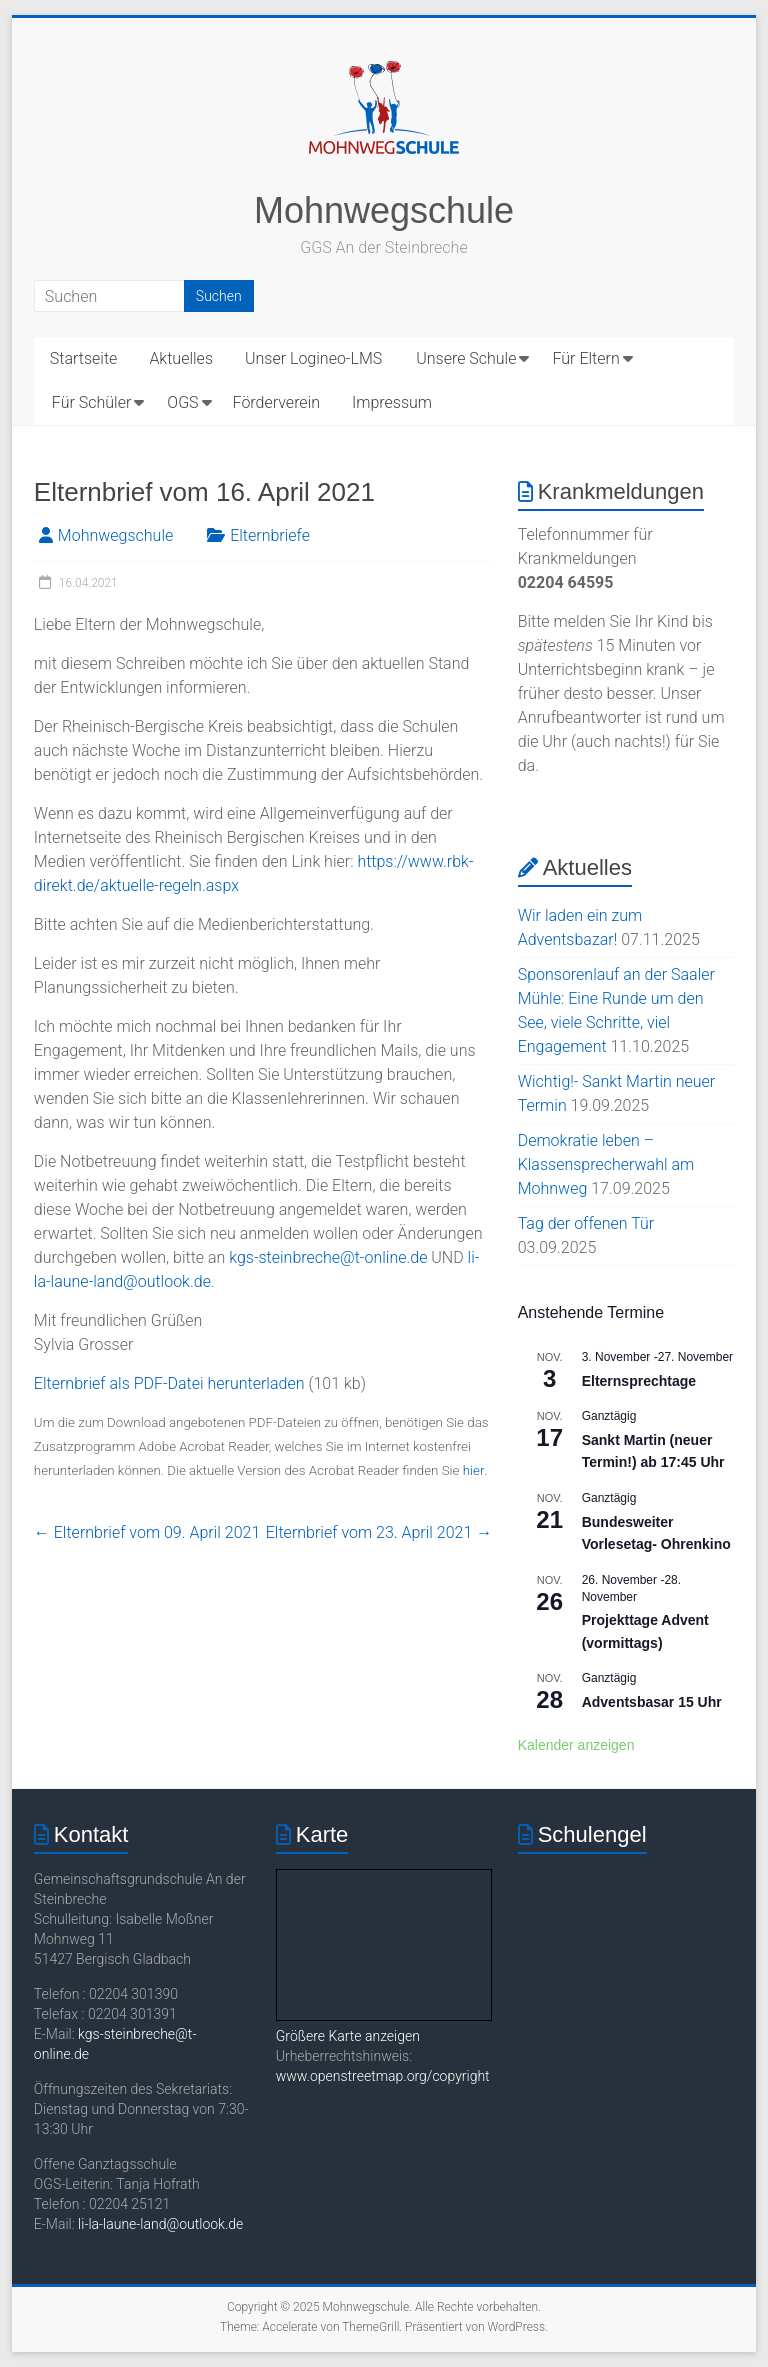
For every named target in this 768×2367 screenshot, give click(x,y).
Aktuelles (181, 358)
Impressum (392, 402)
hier (474, 1470)
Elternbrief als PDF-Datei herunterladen (169, 1383)
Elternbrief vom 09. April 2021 (147, 1532)
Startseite (84, 358)
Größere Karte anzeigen (348, 2036)
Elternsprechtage (639, 1381)
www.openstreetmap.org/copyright (383, 2076)
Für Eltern (585, 358)
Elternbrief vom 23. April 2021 (379, 1532)
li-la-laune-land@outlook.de (160, 2224)
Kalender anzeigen (576, 1745)
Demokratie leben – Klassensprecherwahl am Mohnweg (606, 1164)
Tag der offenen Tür (586, 1223)
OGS (182, 402)
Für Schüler (91, 402)
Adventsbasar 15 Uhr (652, 1702)
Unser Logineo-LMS (313, 358)
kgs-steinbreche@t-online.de (328, 1257)
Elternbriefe (270, 535)
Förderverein (276, 402)
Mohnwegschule (384, 210)
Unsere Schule (466, 358)
